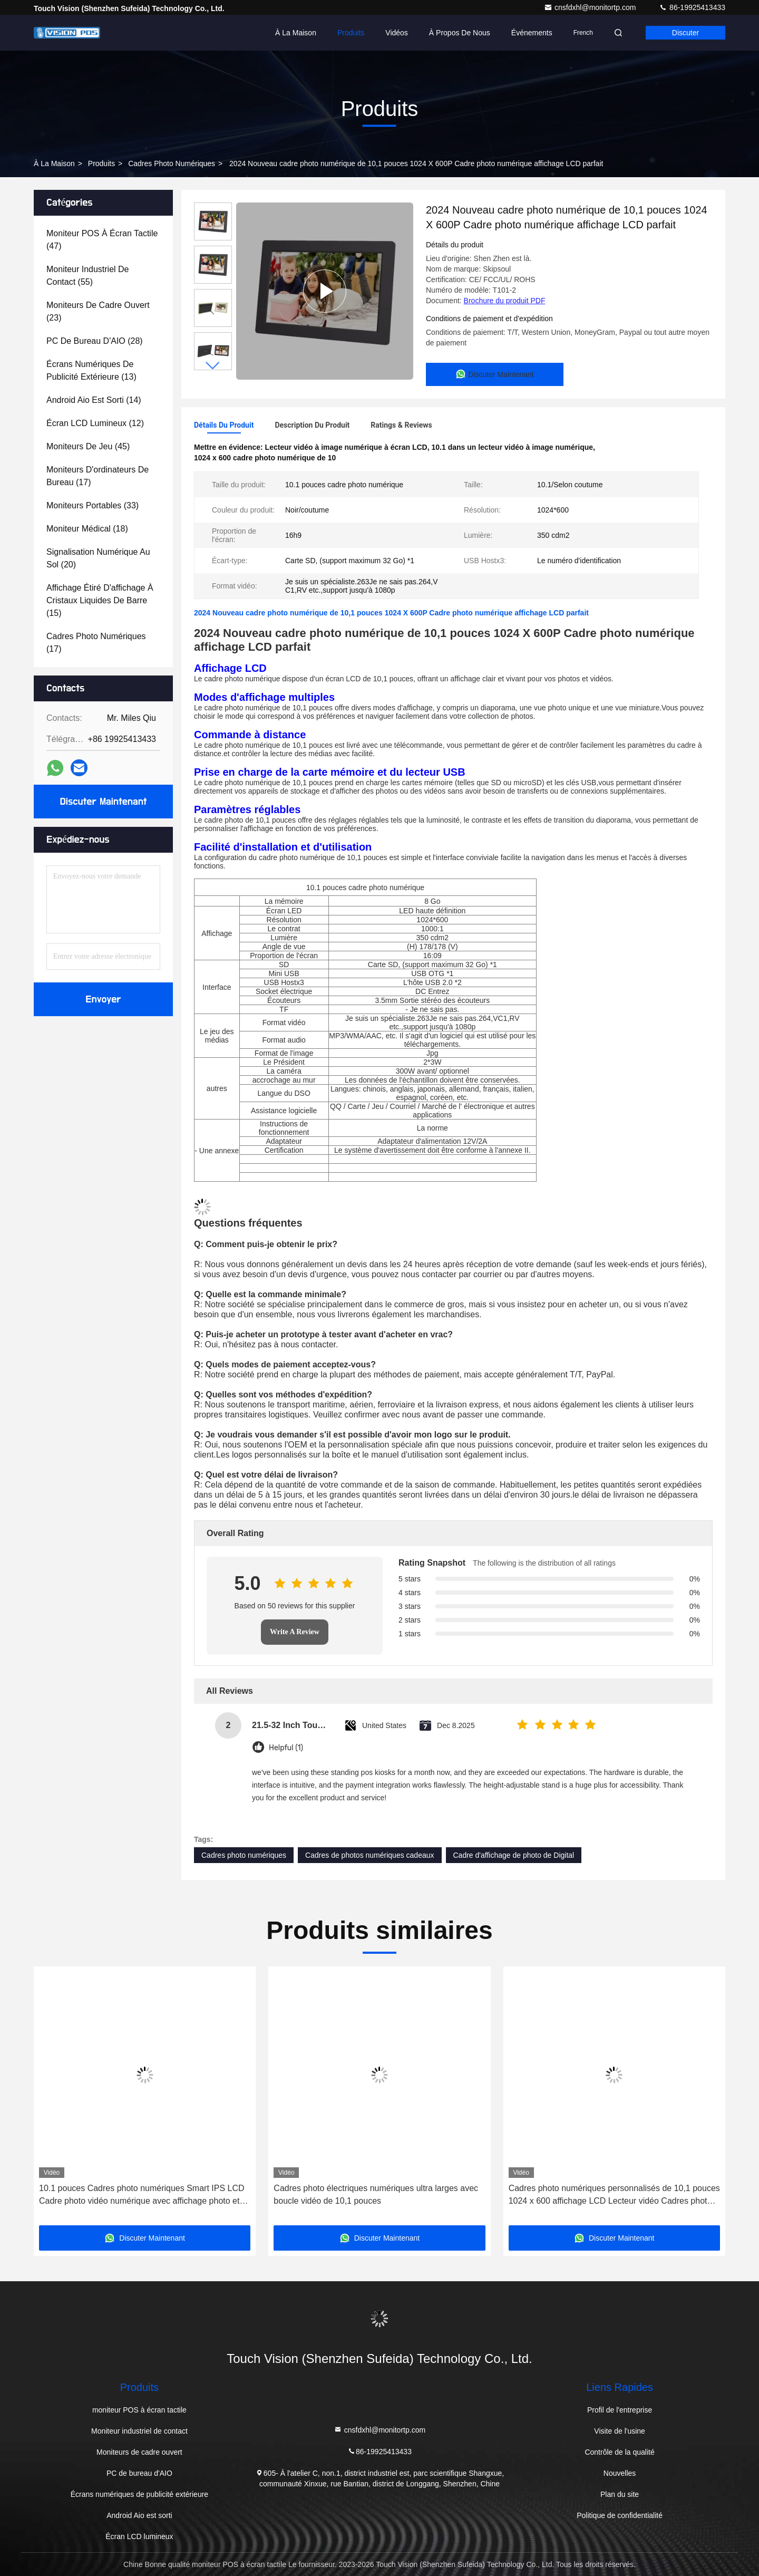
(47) (102, 239)
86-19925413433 (692, 7)
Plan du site (619, 2494)
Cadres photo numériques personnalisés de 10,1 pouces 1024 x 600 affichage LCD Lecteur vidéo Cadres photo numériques (614, 2195)
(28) (94, 340)
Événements (531, 32)
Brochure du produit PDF (505, 300)
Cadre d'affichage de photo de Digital (514, 1855)
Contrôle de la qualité (619, 2452)
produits (101, 163)
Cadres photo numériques (171, 163)
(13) (91, 370)
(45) (88, 446)
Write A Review (294, 1632)
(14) (93, 399)
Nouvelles (620, 2473)
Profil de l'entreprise (619, 2410)
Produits (350, 32)
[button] (213, 366)
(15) (99, 600)
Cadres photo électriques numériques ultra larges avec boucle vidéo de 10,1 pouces (376, 2194)
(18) (87, 528)
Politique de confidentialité (620, 2515)
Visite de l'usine (619, 2431)
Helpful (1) (286, 1747)
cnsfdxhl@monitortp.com (591, 7)
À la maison (295, 32)
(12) (95, 423)
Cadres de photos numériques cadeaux (369, 1855)
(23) (98, 311)
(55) (87, 275)
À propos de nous (459, 32)
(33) (92, 505)
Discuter (685, 32)
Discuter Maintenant (103, 801)
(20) (98, 558)
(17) (97, 476)
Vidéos (396, 32)
